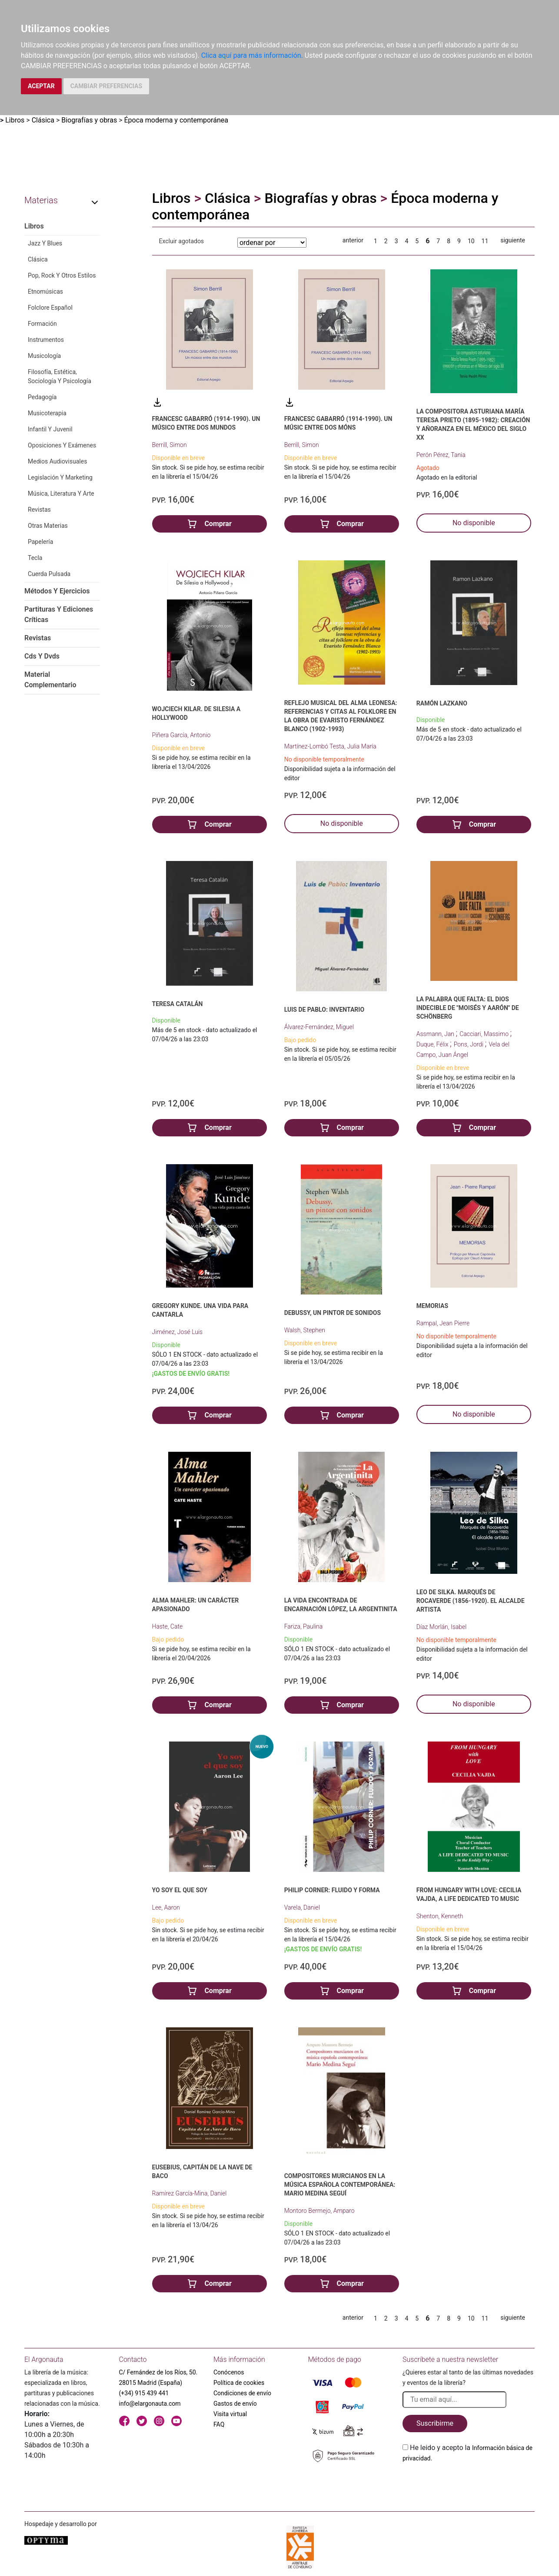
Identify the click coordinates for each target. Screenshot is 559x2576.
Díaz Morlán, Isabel (441, 1626)
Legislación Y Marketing (60, 477)
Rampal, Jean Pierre (442, 1323)
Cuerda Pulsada (49, 573)
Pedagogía (42, 397)
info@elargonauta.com (150, 2403)
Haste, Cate (167, 1626)
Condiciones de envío (242, 2393)
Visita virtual (230, 2413)
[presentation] (469, 2484)
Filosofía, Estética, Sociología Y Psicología (59, 376)
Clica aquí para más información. (252, 55)
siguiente (512, 240)
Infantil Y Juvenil (50, 429)
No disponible (474, 523)
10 (471, 241)
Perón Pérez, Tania (441, 454)
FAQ (218, 2424)
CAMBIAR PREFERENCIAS (106, 86)
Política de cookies (238, 2382)
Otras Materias (48, 525)
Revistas (39, 509)
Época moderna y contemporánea (176, 120)
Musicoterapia (47, 413)
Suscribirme (434, 2423)
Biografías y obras (89, 120)
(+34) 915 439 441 (144, 2393)
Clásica (43, 120)
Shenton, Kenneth (439, 1916)
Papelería (40, 541)
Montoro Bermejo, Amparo (319, 2210)
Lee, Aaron (166, 1907)
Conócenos (228, 2372)
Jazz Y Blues (45, 243)
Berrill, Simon (169, 444)
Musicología (44, 355)
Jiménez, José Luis (177, 1331)
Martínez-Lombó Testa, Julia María (330, 746)
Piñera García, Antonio (181, 735)
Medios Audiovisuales (57, 461)
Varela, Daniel (302, 1907)
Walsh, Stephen (304, 1330)
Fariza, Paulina (303, 1626)
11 (485, 241)
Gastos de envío (235, 2403)
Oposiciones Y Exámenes (62, 445)
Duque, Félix (433, 1044)
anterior (353, 240)
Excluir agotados (181, 241)
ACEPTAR (41, 86)
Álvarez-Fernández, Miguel (319, 1026)
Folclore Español (50, 307)
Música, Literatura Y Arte (61, 493)
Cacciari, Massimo (484, 1033)
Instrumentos (46, 339)
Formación (42, 323)
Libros (14, 120)
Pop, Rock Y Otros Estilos (62, 275)
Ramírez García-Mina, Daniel (189, 2193)
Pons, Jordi (469, 1044)
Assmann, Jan (436, 1033)
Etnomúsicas (45, 291)
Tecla (35, 557)
